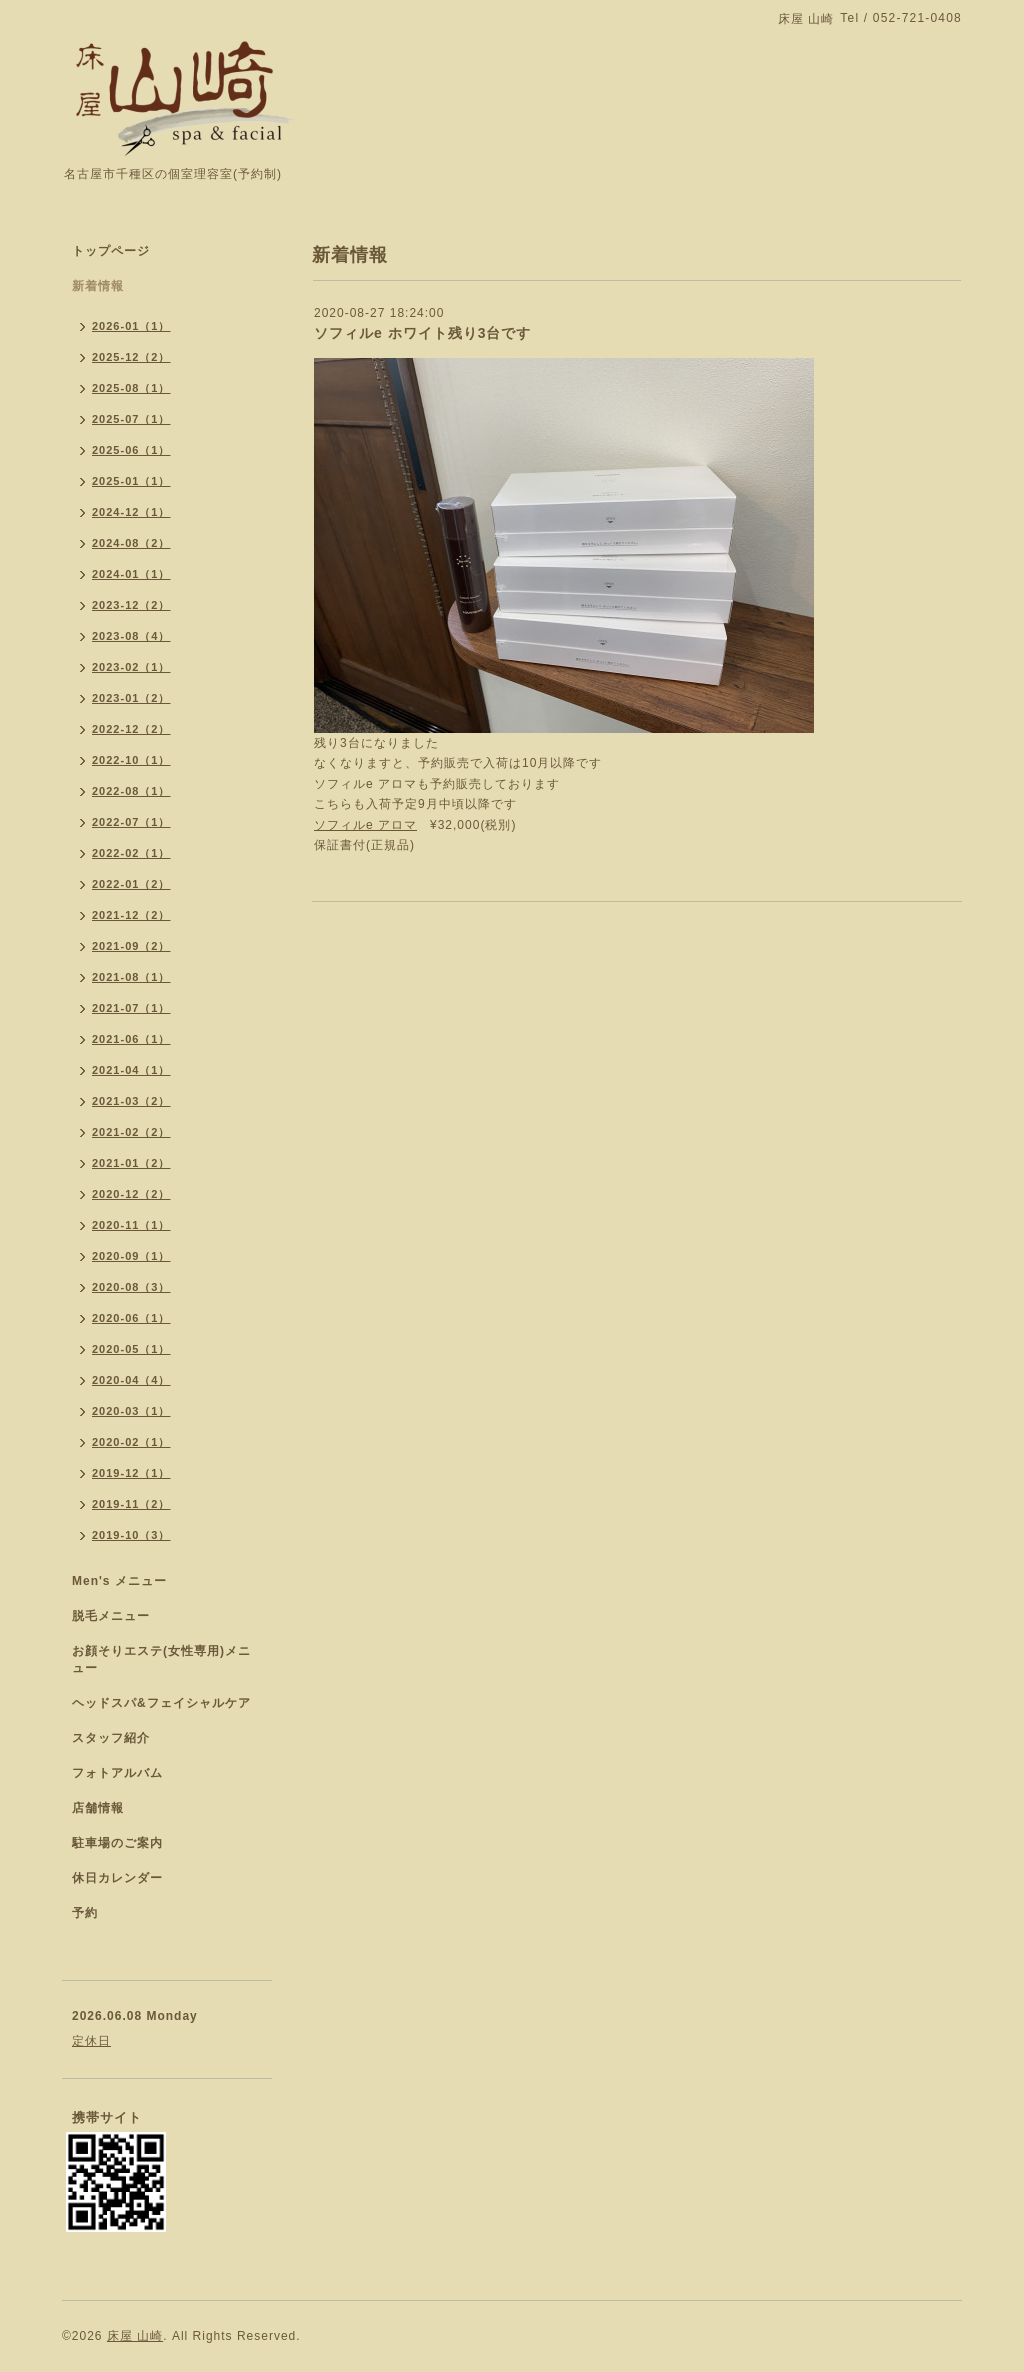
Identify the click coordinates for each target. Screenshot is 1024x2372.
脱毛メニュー (111, 1616)
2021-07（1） (131, 1008)
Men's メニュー (119, 1581)
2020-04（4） (131, 1380)
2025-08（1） (131, 388)
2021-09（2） (131, 946)
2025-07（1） (131, 419)
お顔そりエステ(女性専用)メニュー (161, 1659)
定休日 (91, 2041)
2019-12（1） (131, 1473)
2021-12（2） (131, 915)
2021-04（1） (131, 1070)
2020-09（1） (131, 1256)
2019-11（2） (131, 1504)
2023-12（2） (131, 605)
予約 (85, 1913)
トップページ (111, 251)
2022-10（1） (131, 760)
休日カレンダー (117, 1878)
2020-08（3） (131, 1287)
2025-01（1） (131, 481)
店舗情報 (98, 1808)
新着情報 (98, 286)
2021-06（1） (131, 1039)
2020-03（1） (131, 1411)
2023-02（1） (131, 667)
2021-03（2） (131, 1101)
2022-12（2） (131, 729)
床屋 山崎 (135, 2336)
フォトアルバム (117, 1773)
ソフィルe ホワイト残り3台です (422, 333)
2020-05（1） (131, 1349)
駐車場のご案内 (117, 1843)
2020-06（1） (131, 1318)
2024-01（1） (131, 574)
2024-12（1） (131, 512)
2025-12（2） (131, 357)
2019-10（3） (131, 1535)
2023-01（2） (131, 698)
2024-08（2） (131, 543)
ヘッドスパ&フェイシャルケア (161, 1703)
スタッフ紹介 (111, 1738)
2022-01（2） (131, 884)
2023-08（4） (131, 636)
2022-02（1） (131, 853)
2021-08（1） (131, 977)
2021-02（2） (131, 1132)
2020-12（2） (131, 1194)
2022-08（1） (131, 791)
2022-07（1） (131, 822)
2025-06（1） (131, 450)
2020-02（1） (131, 1442)
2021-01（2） (131, 1163)
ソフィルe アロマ (365, 825)
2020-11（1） (131, 1225)
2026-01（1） (131, 326)
